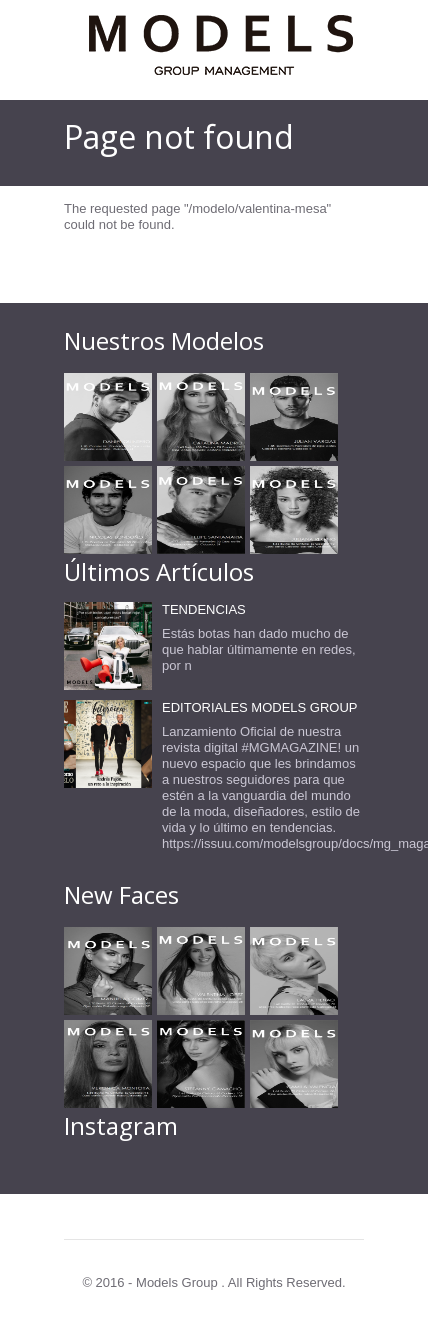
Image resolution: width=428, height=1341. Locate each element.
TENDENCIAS (204, 609)
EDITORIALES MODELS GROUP (260, 707)
